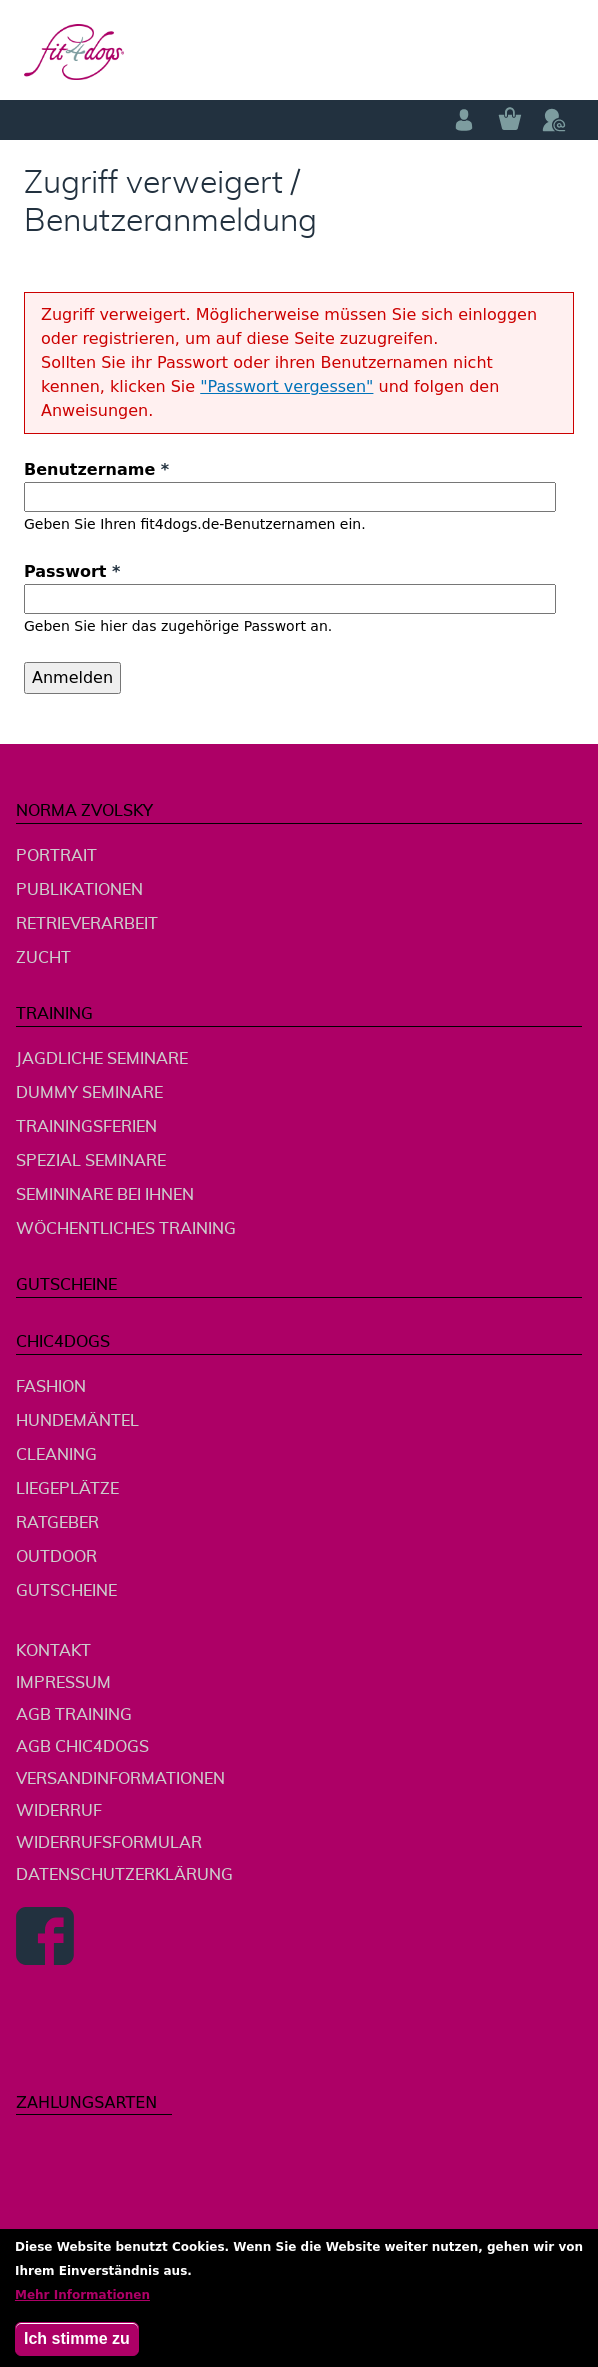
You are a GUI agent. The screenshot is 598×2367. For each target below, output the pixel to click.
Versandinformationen (120, 1779)
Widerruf (59, 1811)
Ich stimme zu (77, 2346)
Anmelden (464, 120)
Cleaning (56, 1455)
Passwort (72, 571)
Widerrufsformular (109, 1843)
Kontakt (53, 1651)
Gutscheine (66, 1285)
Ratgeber (57, 1523)
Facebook (45, 1936)
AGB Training (74, 1715)
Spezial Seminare (91, 1161)
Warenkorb (509, 120)
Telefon (554, 120)
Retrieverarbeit (87, 924)
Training (54, 1014)
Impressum (63, 1683)
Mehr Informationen (82, 2303)
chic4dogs (63, 1342)
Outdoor (56, 1557)
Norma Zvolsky (84, 811)
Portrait (56, 856)
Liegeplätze (67, 1489)
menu (554, 51)
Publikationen (79, 890)
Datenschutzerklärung (124, 1875)
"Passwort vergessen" (286, 386)
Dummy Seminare (89, 1093)
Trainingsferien (86, 1127)
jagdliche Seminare (102, 1059)
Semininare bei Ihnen (105, 1195)
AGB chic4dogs (82, 1747)
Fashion (51, 1387)
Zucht (43, 958)
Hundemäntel (77, 1421)
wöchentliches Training (126, 1229)
